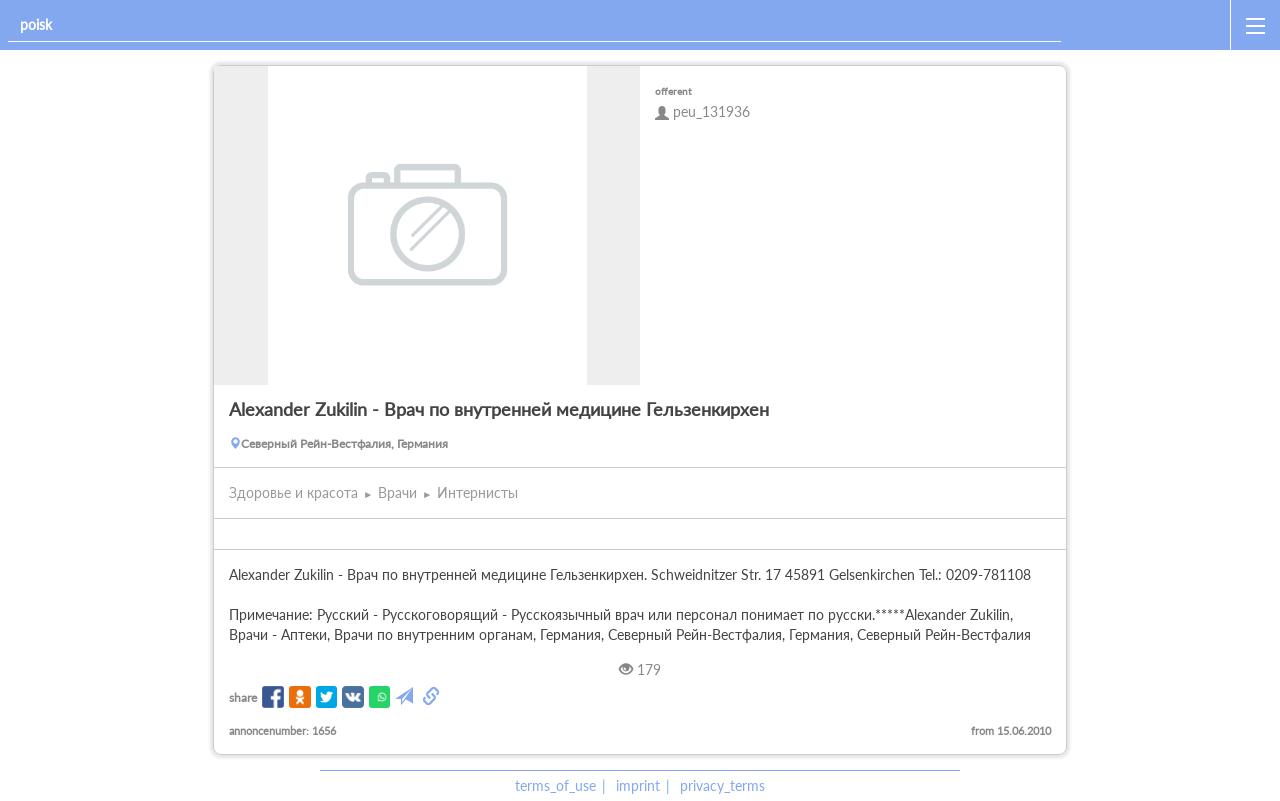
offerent (673, 91)
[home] (1149, 25)
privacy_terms (722, 785)
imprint (638, 785)
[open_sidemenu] (1255, 25)
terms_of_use (555, 785)
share (243, 697)
